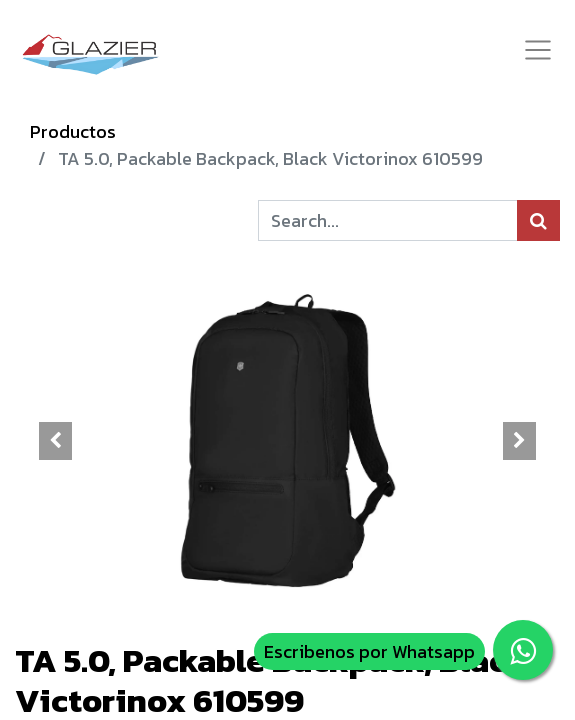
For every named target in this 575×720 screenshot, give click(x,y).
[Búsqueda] (538, 220)
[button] (56, 441)
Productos (73, 131)
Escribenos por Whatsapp (369, 651)
